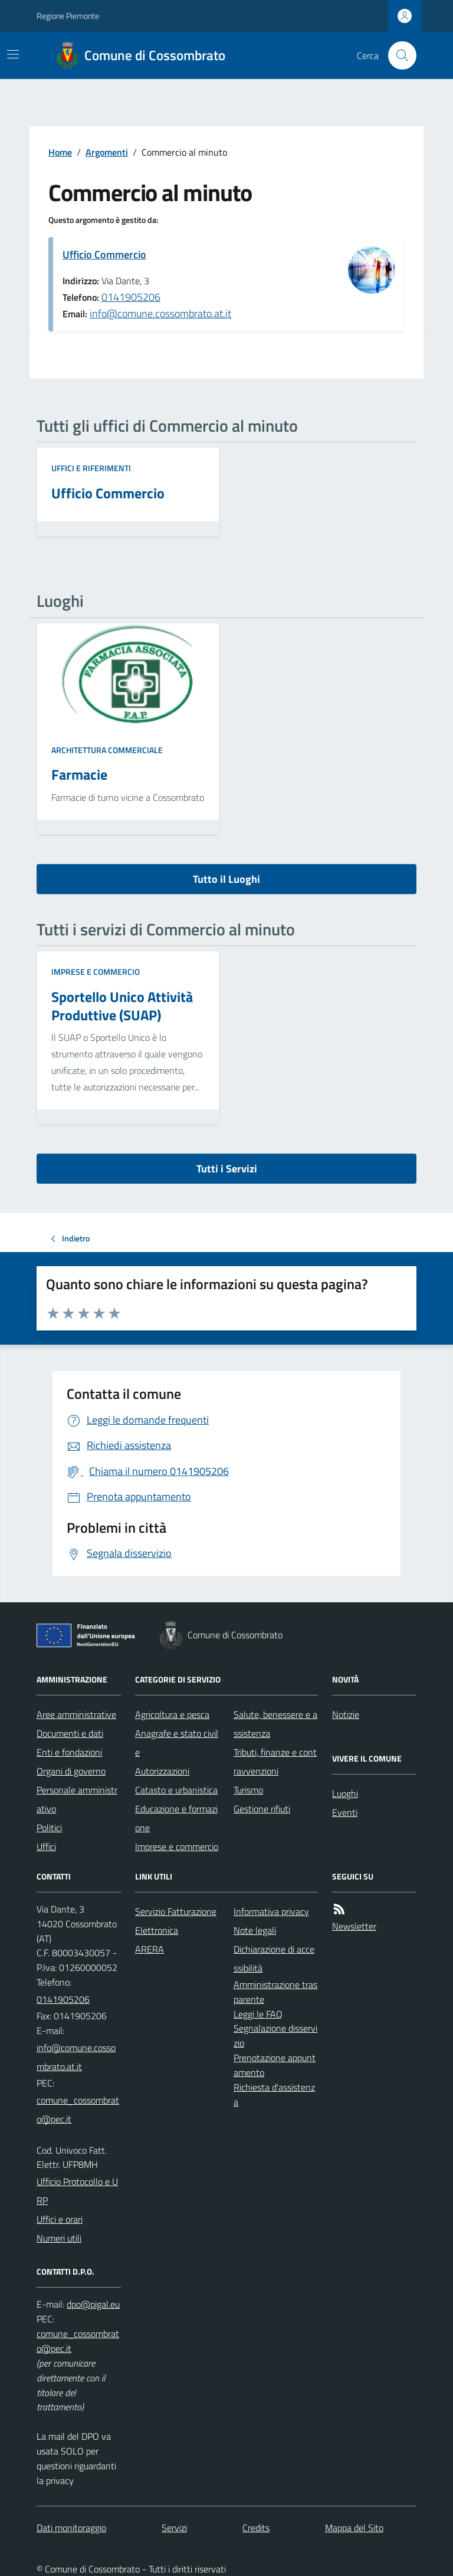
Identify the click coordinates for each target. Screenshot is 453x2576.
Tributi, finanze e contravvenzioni (275, 1761)
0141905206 (130, 297)
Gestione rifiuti (262, 1809)
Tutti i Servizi (226, 1169)
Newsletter (354, 1926)
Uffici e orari (60, 2219)
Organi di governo (71, 1771)
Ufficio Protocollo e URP (77, 2190)
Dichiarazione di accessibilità (274, 1958)
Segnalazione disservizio (275, 2035)
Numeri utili (59, 2238)
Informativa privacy (271, 1911)
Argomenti (107, 152)
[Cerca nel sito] (397, 55)
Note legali (255, 1930)
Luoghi (345, 1793)
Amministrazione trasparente (275, 1991)
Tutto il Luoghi (226, 879)
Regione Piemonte (68, 15)
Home (60, 152)
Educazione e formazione (176, 1818)
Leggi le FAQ (258, 2014)
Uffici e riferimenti (91, 468)
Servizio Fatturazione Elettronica (175, 1920)
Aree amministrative (76, 1714)
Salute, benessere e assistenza (275, 1723)
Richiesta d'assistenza (274, 2094)
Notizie (345, 1714)
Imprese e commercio (95, 971)
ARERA (149, 1949)
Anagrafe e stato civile (176, 1742)
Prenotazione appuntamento (275, 2065)
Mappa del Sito (354, 2528)
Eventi (344, 1812)
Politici (49, 1828)
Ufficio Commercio (104, 254)
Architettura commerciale (107, 750)
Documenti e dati (70, 1733)
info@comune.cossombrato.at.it (160, 313)
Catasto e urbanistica (176, 1790)
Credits (256, 2528)
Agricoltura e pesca (172, 1714)
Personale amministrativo (77, 1799)
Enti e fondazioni (69, 1752)
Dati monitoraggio (71, 2528)
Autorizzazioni (162, 1771)
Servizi (174, 2528)
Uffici (46, 1846)
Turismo (248, 1790)
